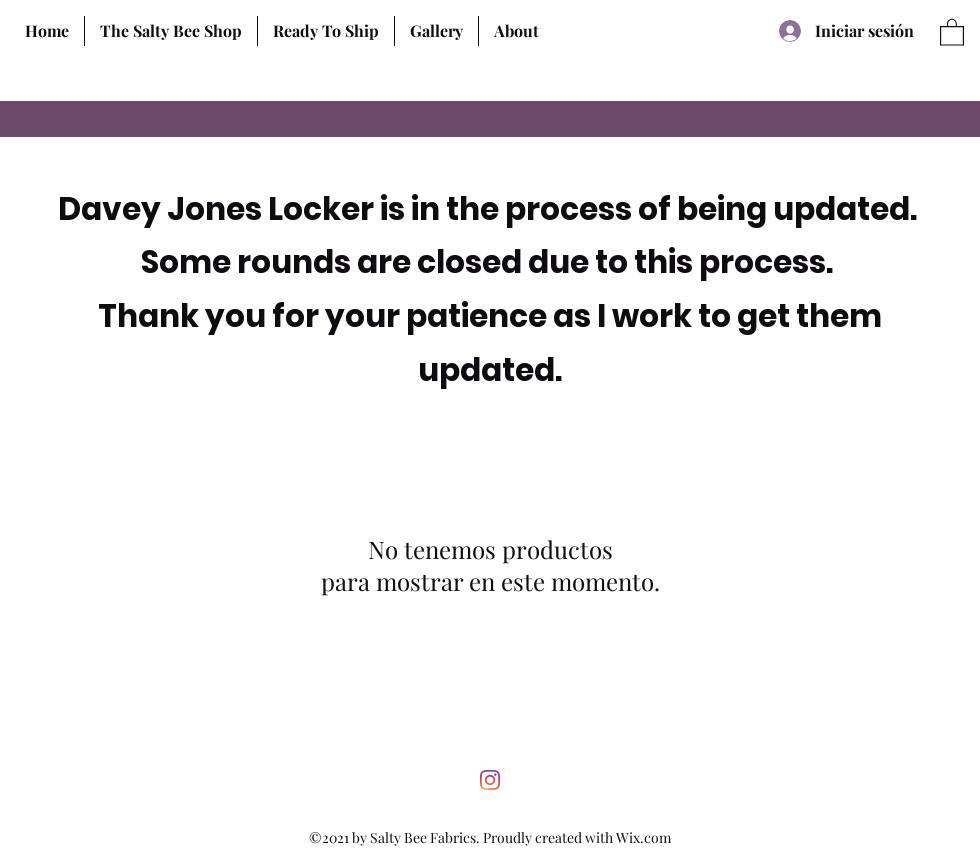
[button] (170, 31)
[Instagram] (490, 780)
